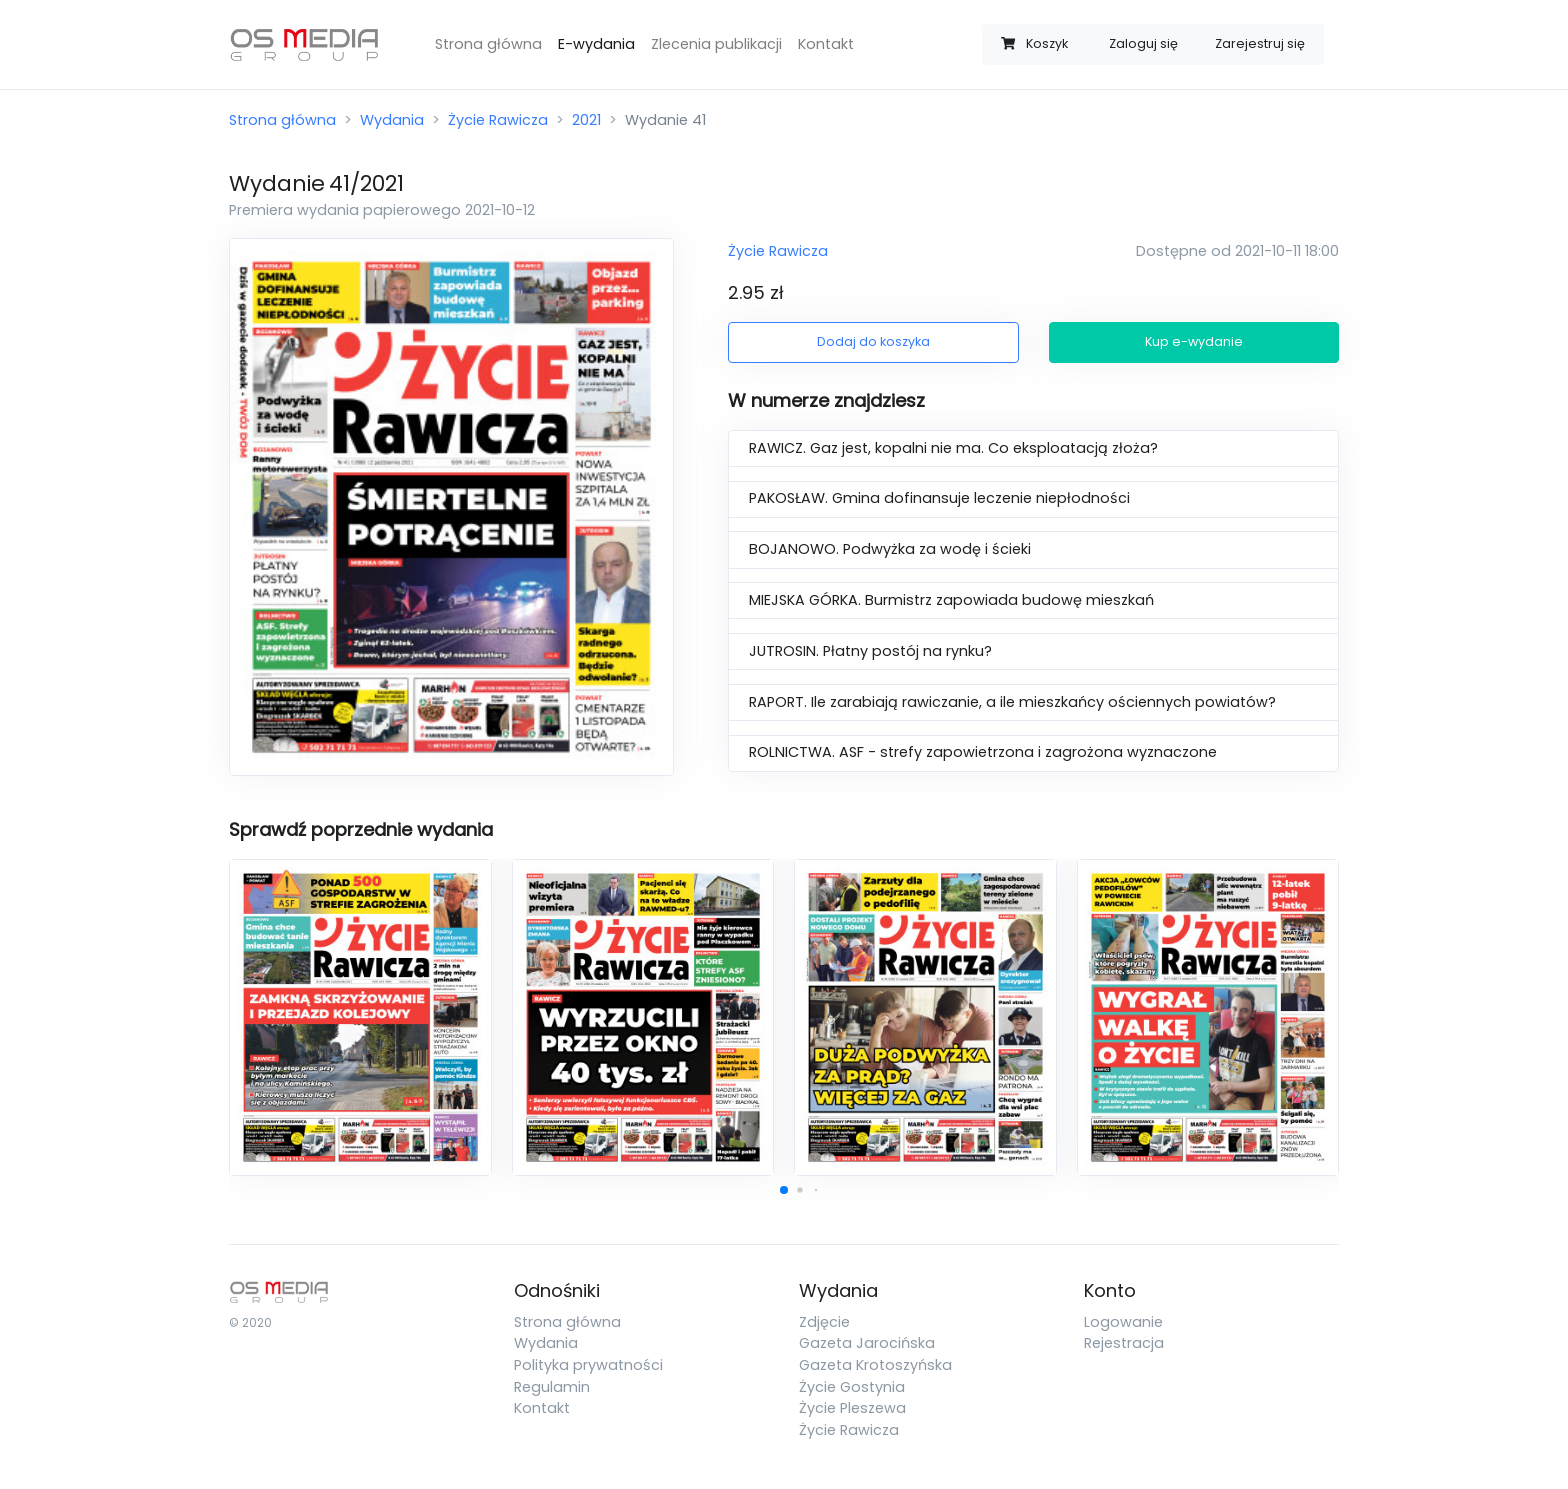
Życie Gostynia (852, 1387)
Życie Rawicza (498, 120)
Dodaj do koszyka (873, 341)
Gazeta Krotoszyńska (875, 1365)
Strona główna (488, 44)
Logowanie (1123, 1322)
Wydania (392, 120)
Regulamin (552, 1387)
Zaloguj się (1143, 43)
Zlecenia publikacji (716, 44)
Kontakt (826, 44)
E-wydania (596, 44)
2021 (586, 120)
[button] (784, 1190)
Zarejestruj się (1260, 43)
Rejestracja (1124, 1343)
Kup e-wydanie (1194, 341)
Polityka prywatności (588, 1365)
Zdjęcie (824, 1322)
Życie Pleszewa (852, 1408)
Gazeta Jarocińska (867, 1343)
